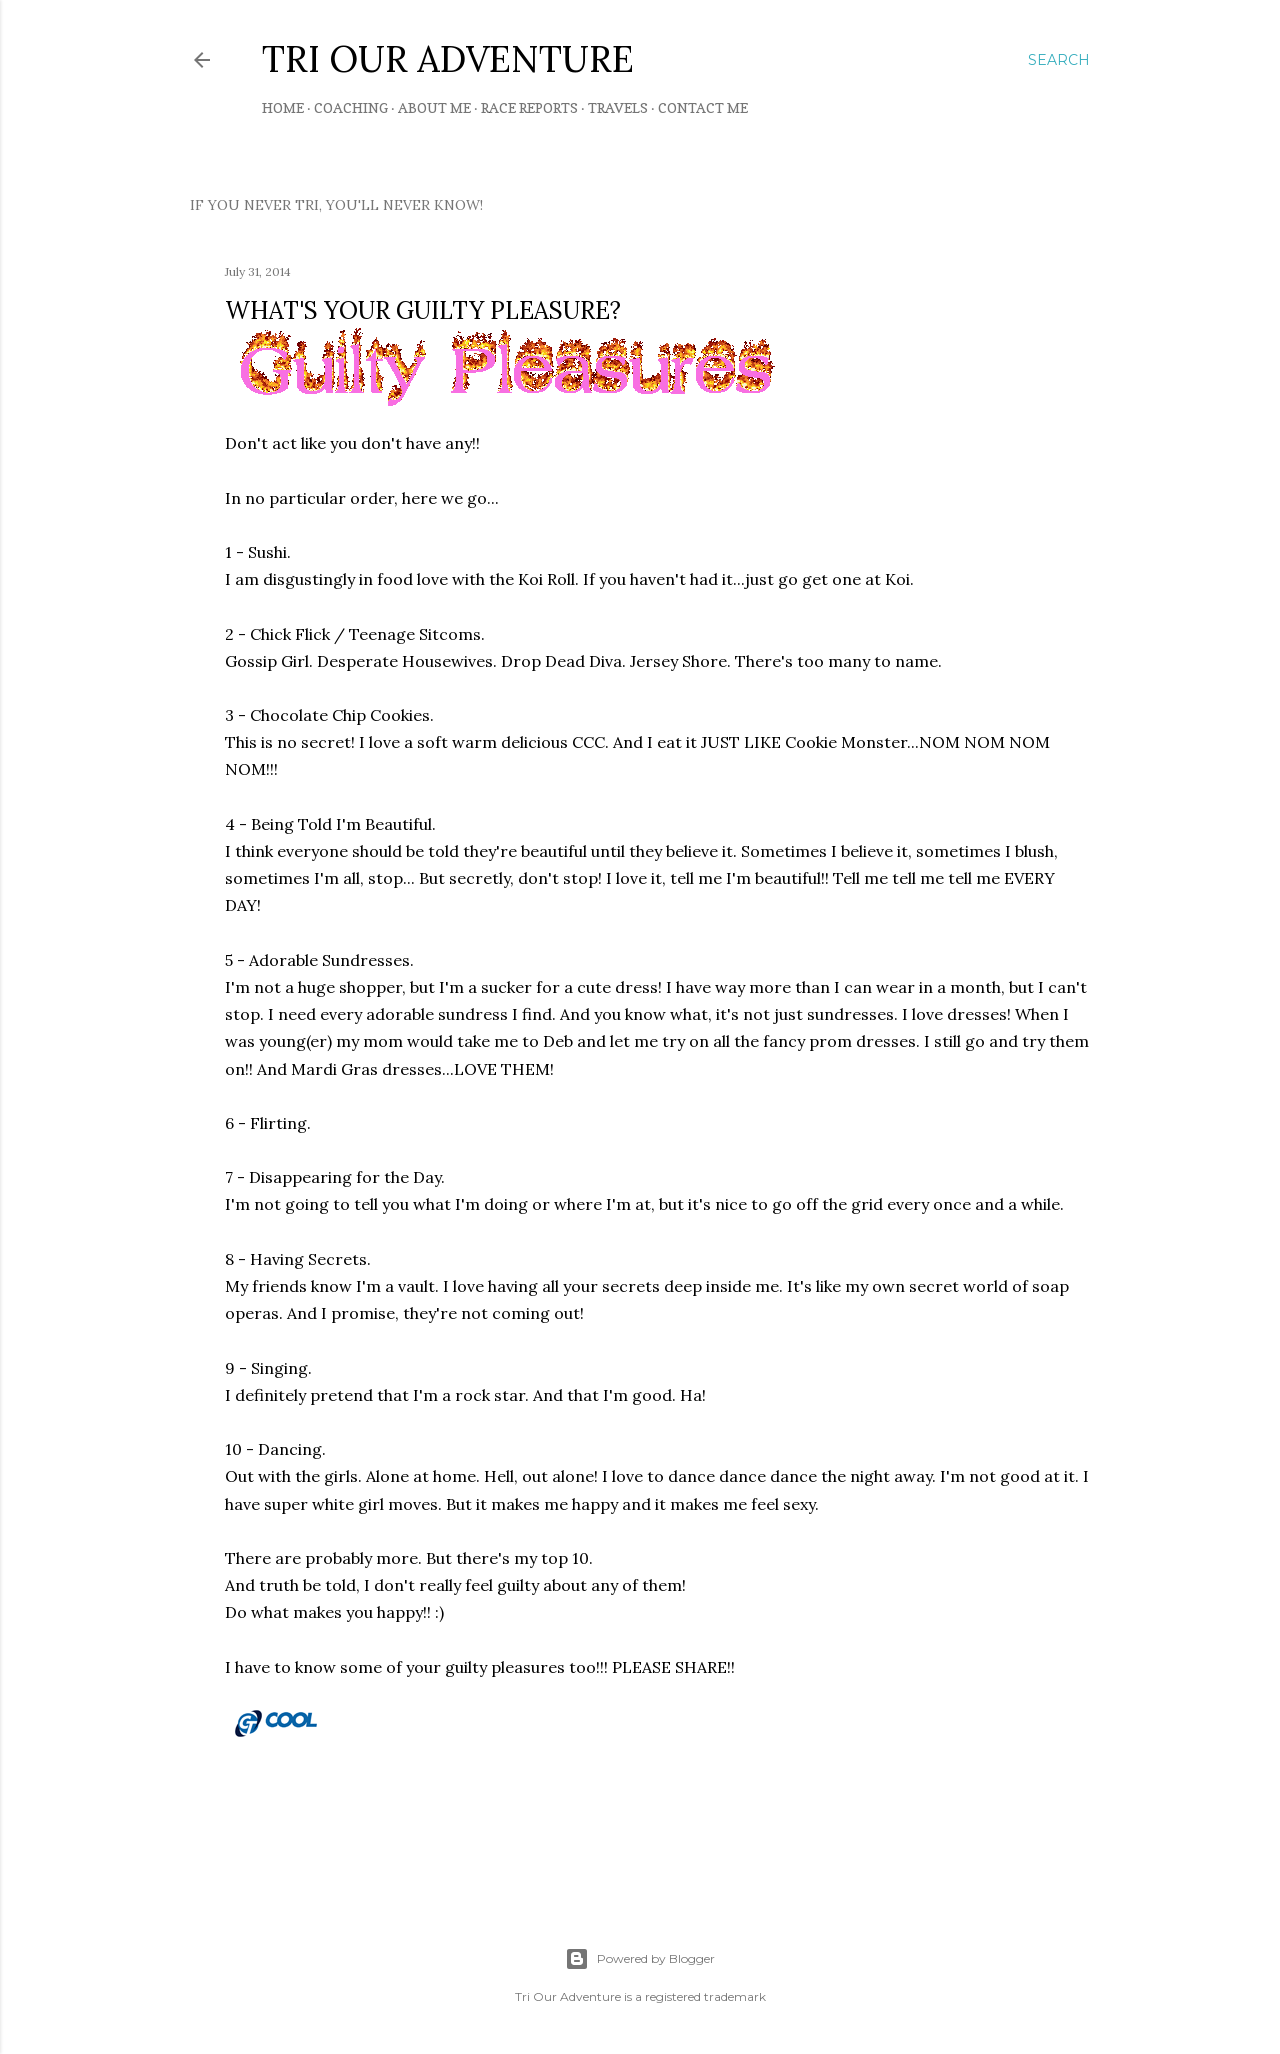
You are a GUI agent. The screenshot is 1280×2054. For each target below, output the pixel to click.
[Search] (1059, 60)
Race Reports (529, 107)
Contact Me (703, 107)
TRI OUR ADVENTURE (448, 59)
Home (283, 107)
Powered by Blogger (640, 1959)
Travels (618, 107)
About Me (434, 107)
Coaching (351, 107)
